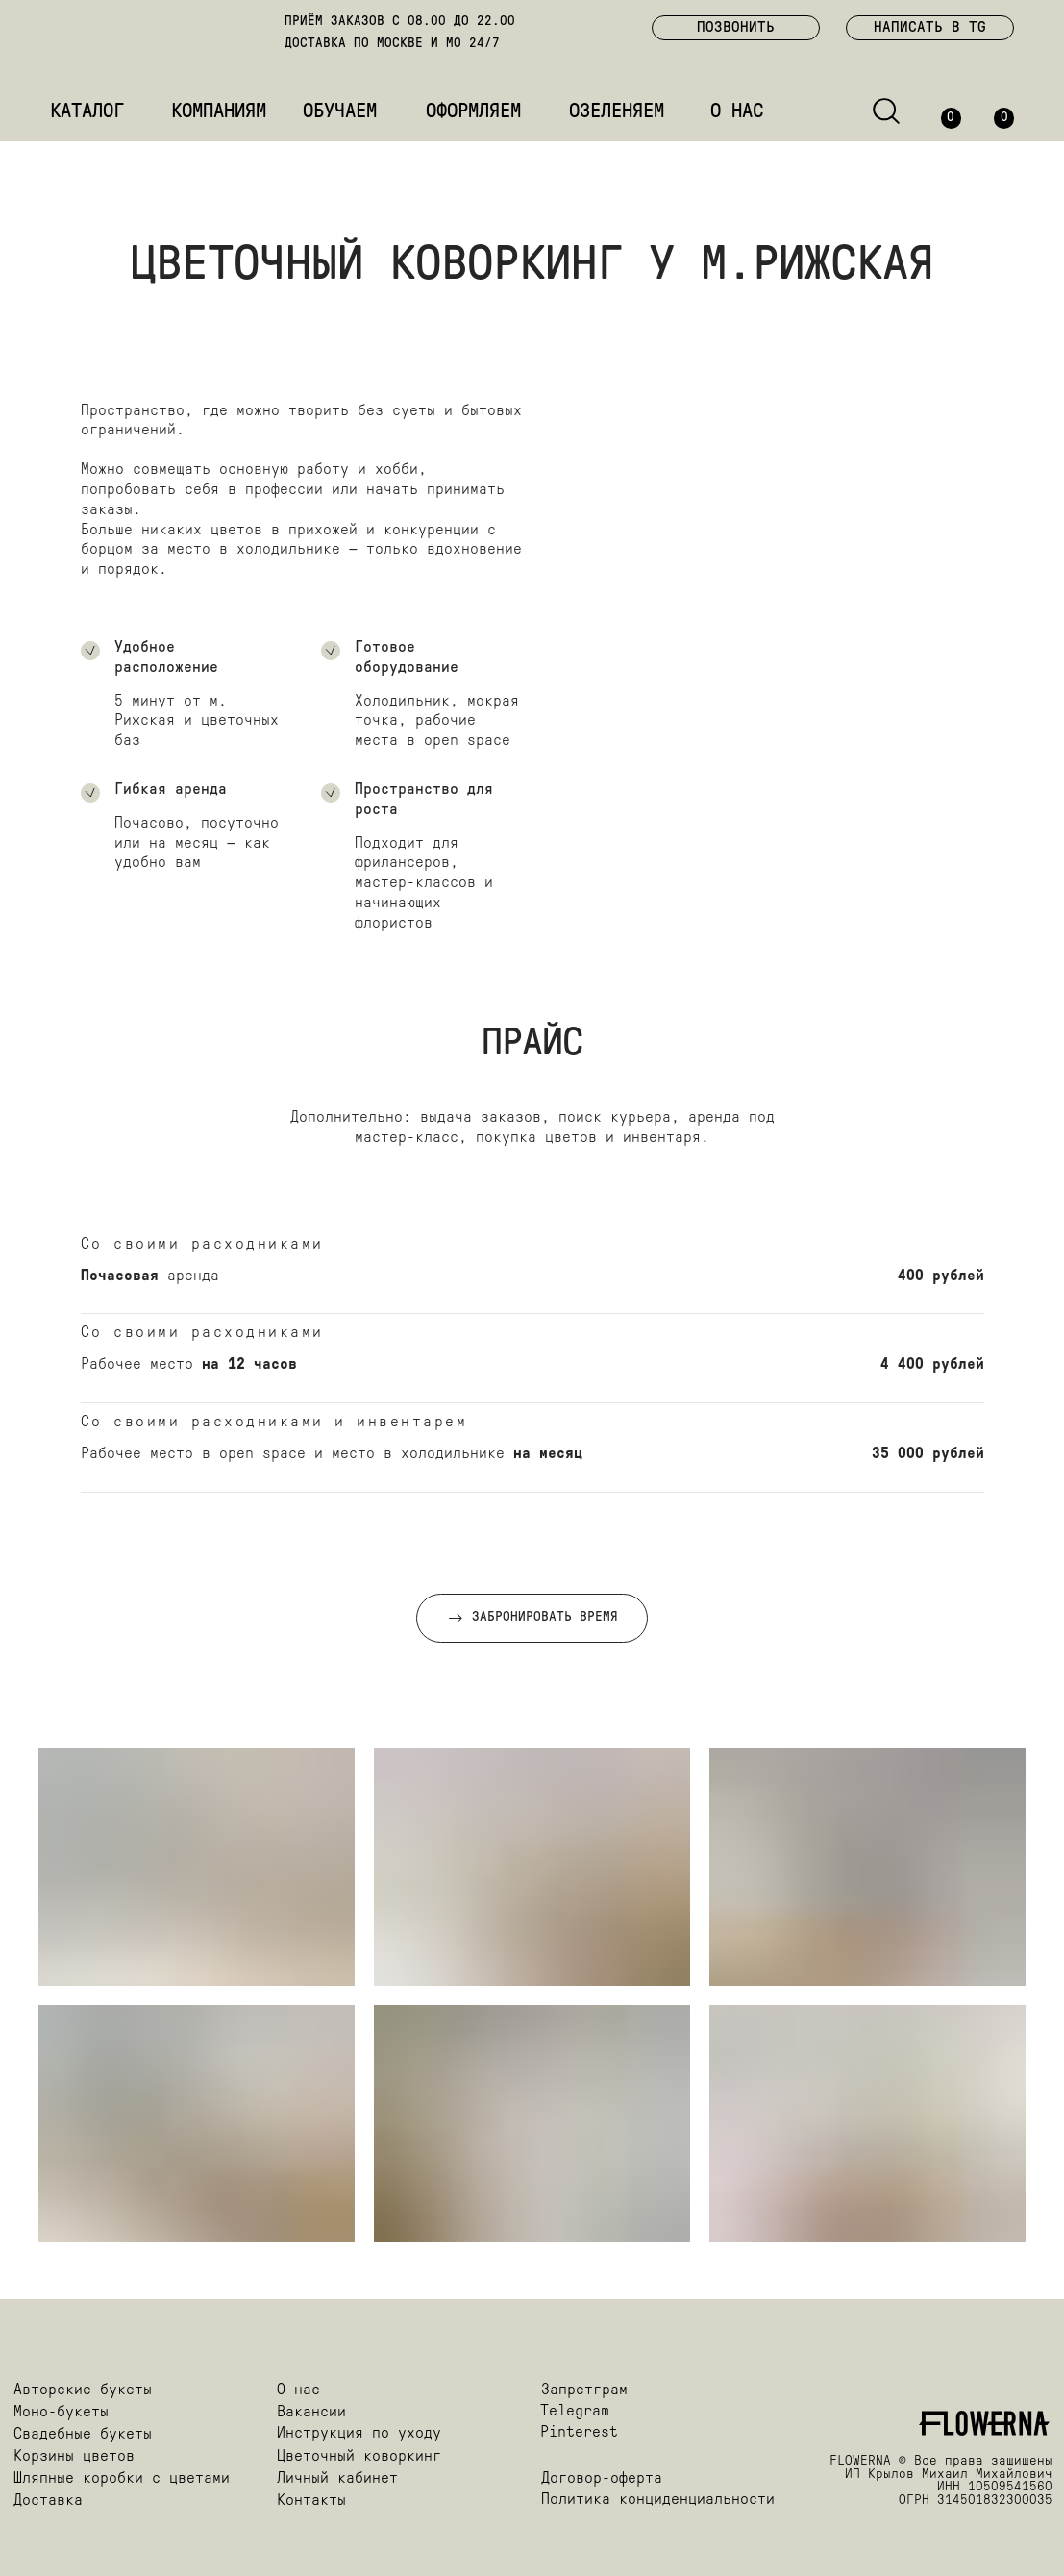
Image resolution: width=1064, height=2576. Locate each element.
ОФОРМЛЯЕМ (473, 112)
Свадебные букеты (82, 2434)
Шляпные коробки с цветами (121, 2479)
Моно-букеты (61, 2412)
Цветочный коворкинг (359, 2457)
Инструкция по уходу (359, 2433)
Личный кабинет (337, 2479)
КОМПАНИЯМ (218, 112)
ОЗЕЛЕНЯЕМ (616, 112)
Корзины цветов (74, 2457)
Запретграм (584, 2390)
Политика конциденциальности (658, 2500)
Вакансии (311, 2412)
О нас (298, 2390)
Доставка (48, 2501)
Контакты (311, 2501)
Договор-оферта (601, 2479)
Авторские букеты (82, 2390)
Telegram (574, 2411)
